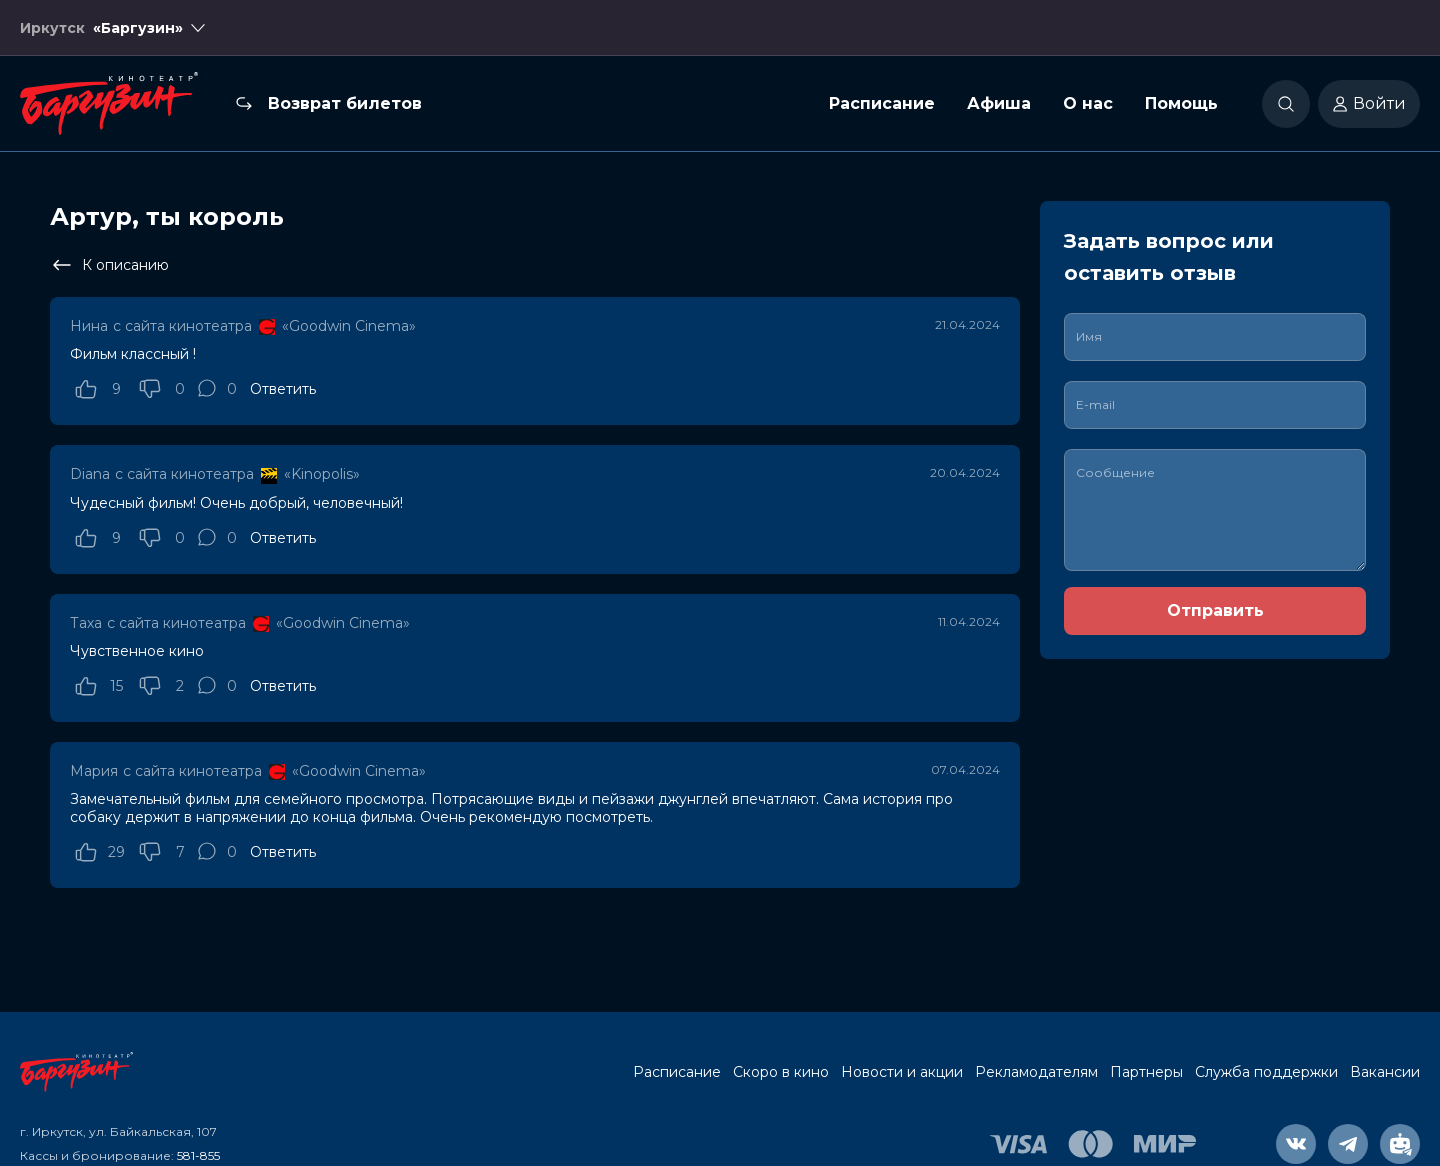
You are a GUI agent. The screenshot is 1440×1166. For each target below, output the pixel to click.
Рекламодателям (1036, 1072)
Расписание (882, 103)
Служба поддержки (1266, 1072)
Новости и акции (902, 1072)
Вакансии (1385, 1072)
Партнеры (1146, 1072)
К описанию (109, 265)
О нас (1088, 103)
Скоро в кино (781, 1072)
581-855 (198, 1155)
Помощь (1181, 103)
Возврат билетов (345, 103)
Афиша (999, 103)
